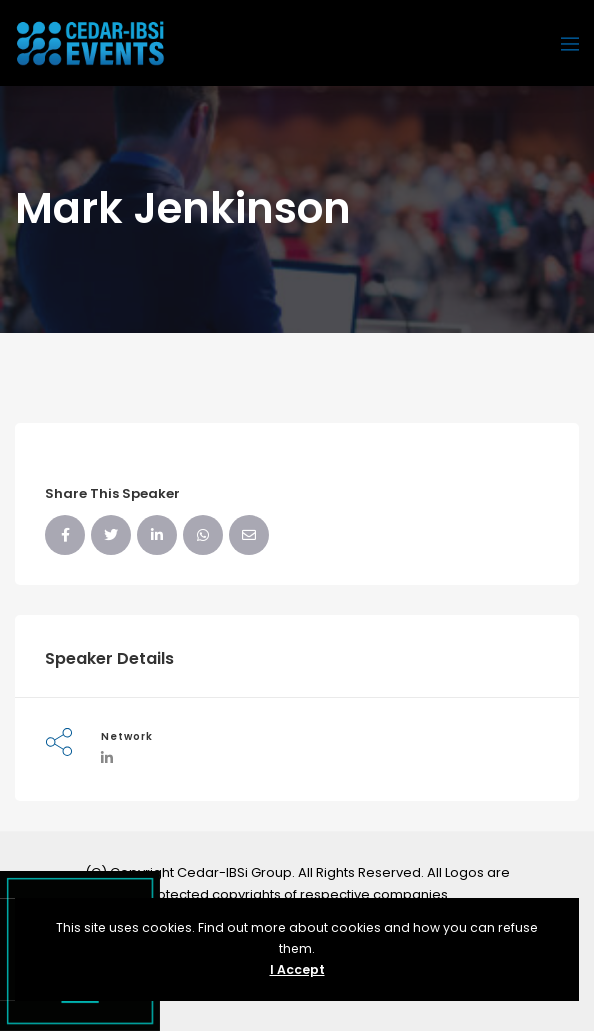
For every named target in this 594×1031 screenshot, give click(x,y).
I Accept (297, 969)
